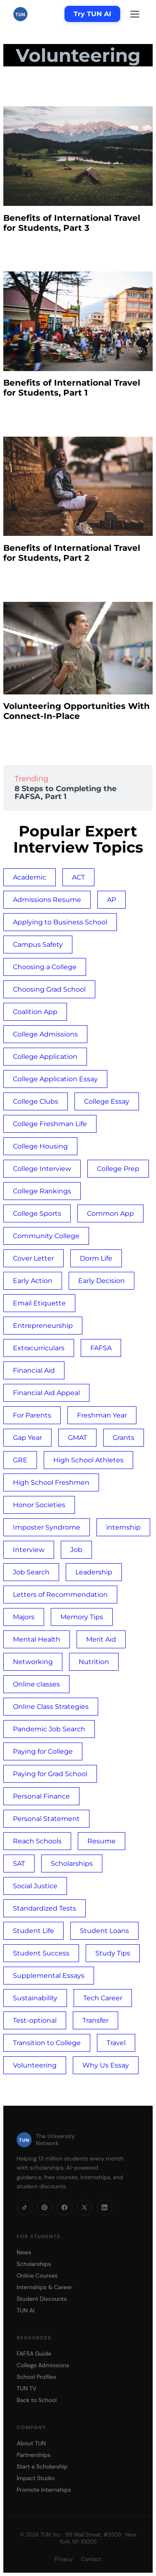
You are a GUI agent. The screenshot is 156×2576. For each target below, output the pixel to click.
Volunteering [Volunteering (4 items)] (35, 2065)
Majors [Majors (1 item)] (24, 1617)
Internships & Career (44, 2287)
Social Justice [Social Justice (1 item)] (35, 1886)
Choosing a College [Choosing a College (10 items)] (45, 967)
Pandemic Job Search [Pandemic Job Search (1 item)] (49, 1729)
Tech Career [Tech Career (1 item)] (102, 1998)
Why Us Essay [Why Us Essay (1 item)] (105, 2065)
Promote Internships (44, 2489)
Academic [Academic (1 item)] (29, 877)
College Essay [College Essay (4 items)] (106, 1101)
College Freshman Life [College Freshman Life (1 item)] (50, 1124)
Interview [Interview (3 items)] (29, 1550)
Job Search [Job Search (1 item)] (31, 1572)
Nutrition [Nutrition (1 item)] (94, 1662)
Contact (91, 2559)
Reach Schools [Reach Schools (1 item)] (37, 1841)
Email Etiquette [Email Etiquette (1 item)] (39, 1303)
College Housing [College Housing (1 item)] (40, 1146)
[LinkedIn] (104, 2207)
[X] (84, 2207)
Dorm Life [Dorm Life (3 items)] (96, 1258)
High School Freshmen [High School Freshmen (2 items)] (51, 1482)
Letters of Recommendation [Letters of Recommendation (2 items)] (60, 1594)
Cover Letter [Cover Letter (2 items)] (33, 1258)
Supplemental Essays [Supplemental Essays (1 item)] (48, 1976)
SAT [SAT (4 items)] (19, 1863)
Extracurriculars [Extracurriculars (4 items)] (38, 1348)
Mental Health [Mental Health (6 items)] (36, 1639)
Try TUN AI (92, 14)
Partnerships (33, 2455)
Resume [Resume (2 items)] (101, 1841)
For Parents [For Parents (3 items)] (32, 1415)
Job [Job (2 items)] (76, 1550)
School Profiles (36, 2376)
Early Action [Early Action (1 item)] (32, 1281)
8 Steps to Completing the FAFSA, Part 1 (65, 792)
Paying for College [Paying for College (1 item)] (43, 1751)
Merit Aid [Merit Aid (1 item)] (101, 1639)
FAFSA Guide (34, 2353)
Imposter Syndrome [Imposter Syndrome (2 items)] (46, 1527)
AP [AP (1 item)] (111, 900)
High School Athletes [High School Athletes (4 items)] (88, 1460)
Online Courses (37, 2275)
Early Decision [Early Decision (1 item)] (101, 1281)
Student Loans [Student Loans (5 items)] (104, 1931)
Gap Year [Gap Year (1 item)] (27, 1438)
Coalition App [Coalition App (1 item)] (35, 1012)
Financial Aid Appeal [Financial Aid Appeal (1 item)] (46, 1393)
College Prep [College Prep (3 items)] (118, 1169)
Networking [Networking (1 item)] (33, 1662)
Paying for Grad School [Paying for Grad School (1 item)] (50, 1774)
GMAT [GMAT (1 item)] (77, 1438)
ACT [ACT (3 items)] (78, 877)
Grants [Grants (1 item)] (123, 1438)
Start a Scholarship (42, 2466)
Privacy (63, 2559)
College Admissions (43, 2365)
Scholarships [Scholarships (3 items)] (72, 1863)
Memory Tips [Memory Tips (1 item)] (81, 1617)
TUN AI (26, 2310)
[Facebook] (64, 2207)
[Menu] (135, 14)
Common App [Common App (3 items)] (110, 1213)
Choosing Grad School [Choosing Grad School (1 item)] (49, 989)
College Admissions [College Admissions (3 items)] (45, 1034)
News (24, 2252)
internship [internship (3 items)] (123, 1527)
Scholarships (34, 2264)
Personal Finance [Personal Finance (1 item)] (41, 1796)
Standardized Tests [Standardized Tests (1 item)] (44, 1908)
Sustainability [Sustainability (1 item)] (35, 1998)
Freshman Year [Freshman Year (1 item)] (102, 1415)
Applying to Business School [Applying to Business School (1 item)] (60, 922)
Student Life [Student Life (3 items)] (33, 1931)
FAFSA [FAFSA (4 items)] (100, 1348)
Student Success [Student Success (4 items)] (41, 1953)
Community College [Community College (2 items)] (46, 1236)
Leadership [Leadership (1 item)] (93, 1572)
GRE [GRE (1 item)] (20, 1460)
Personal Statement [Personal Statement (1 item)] (46, 1819)
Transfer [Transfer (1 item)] (95, 2020)
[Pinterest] (44, 2207)
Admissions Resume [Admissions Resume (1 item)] (47, 900)
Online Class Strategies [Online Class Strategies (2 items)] (51, 1707)
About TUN (31, 2443)
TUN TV (27, 2388)
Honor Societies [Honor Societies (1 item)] (39, 1505)
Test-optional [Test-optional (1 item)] (35, 2020)
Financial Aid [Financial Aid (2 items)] (34, 1370)
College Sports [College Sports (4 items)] (37, 1213)
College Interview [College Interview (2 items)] (42, 1169)
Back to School (37, 2400)
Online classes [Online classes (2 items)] (36, 1684)
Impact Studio (35, 2478)
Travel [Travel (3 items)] (116, 2043)
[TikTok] (24, 2207)
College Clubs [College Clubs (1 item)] (35, 1101)
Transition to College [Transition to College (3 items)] (47, 2043)
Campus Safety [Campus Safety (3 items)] (38, 944)
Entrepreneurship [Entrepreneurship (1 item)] (43, 1326)
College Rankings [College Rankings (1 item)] (42, 1191)
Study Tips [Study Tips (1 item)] (112, 1953)
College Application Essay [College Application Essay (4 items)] (55, 1079)
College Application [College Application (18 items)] (45, 1057)
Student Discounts (42, 2298)
